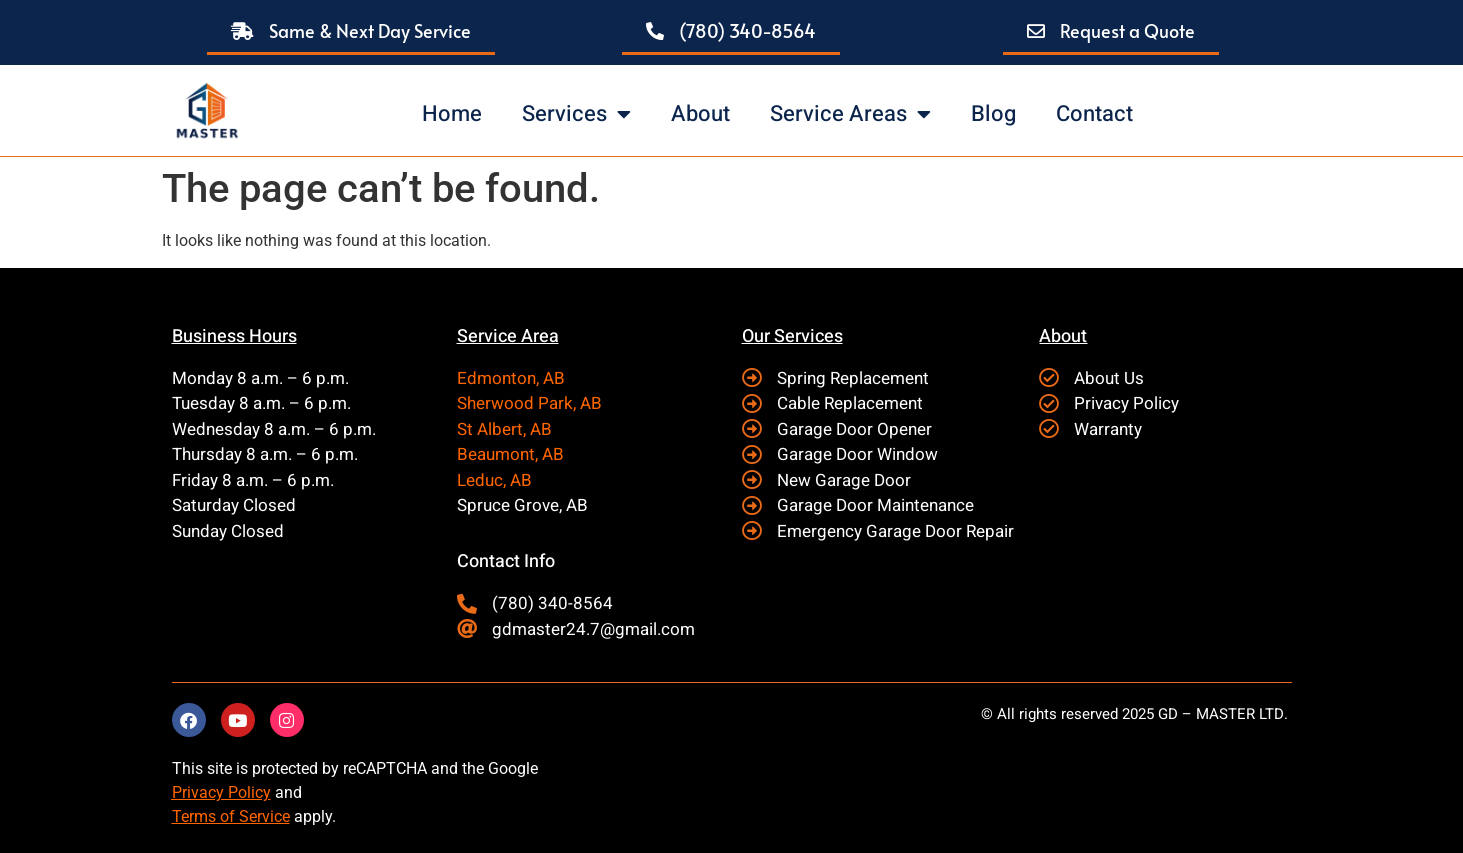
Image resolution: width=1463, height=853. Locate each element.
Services (576, 114)
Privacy (198, 792)
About (700, 114)
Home (452, 114)
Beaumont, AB (510, 454)
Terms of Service (231, 816)
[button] (351, 32)
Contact (1094, 114)
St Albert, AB (504, 429)
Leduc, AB (494, 480)
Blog (993, 114)
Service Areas (850, 114)
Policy (247, 792)
